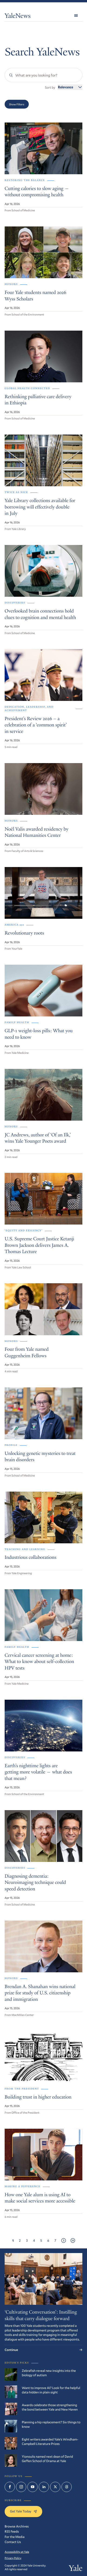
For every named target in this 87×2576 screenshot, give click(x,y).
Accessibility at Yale (17, 2552)
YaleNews (18, 16)
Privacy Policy (13, 2558)
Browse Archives (17, 2526)
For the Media (14, 2536)
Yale (75, 2569)
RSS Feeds (12, 2531)
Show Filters (16, 104)
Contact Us (13, 2542)
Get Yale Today (23, 2511)
